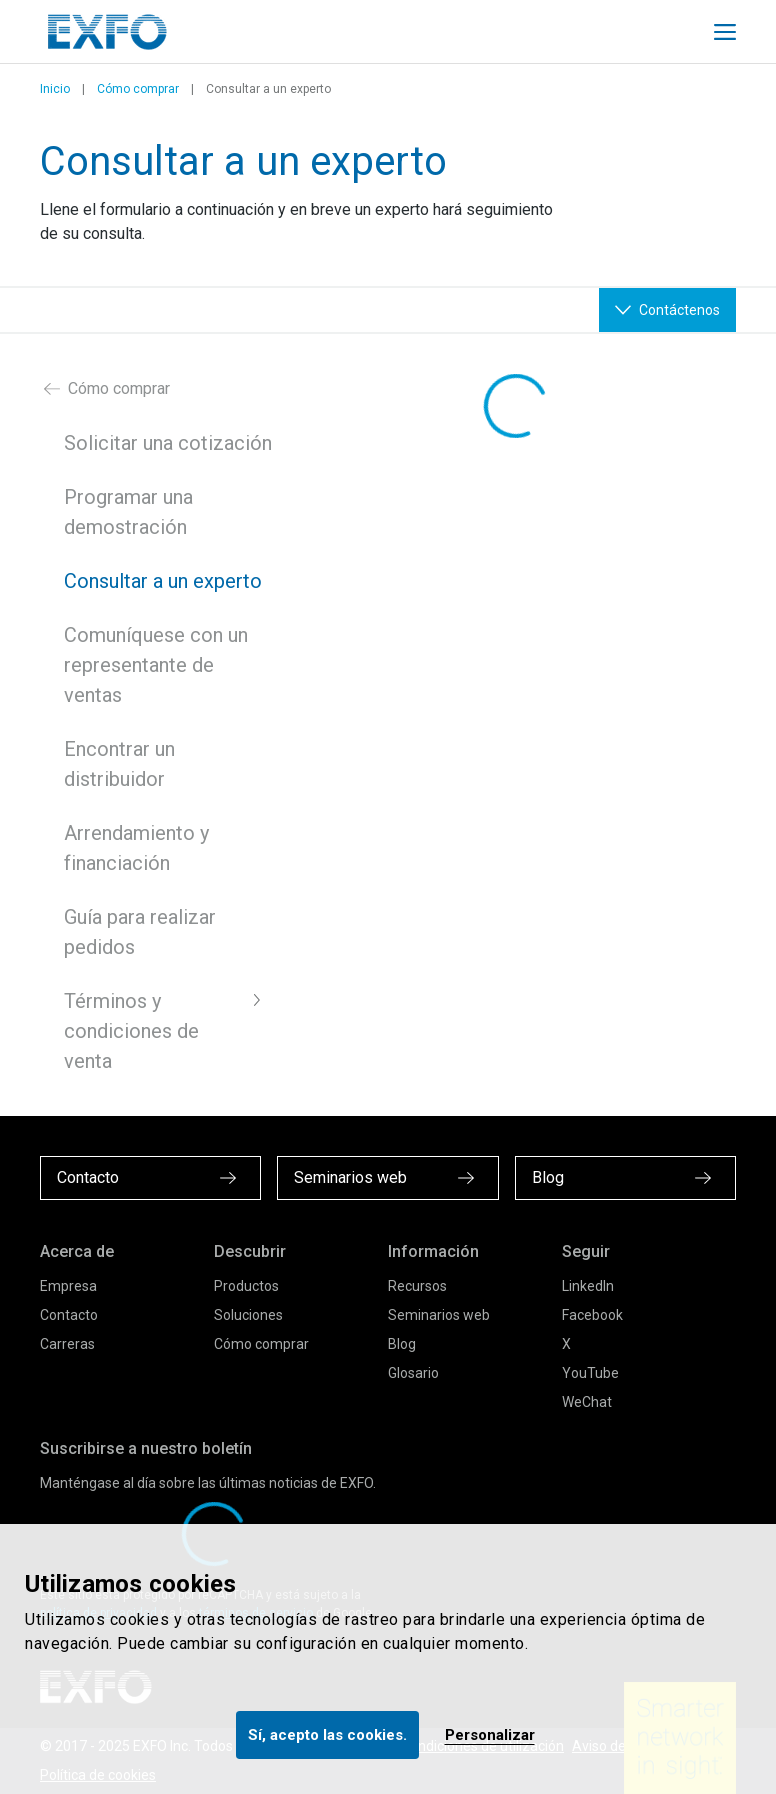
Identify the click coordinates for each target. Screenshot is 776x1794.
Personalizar (490, 1735)
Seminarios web (439, 1315)
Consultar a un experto (163, 581)
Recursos (417, 1286)
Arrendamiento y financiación (136, 848)
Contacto (69, 1315)
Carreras (67, 1344)
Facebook (592, 1315)
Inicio (55, 89)
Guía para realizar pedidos (140, 932)
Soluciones (248, 1315)
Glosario (413, 1373)
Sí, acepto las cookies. (327, 1735)
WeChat (587, 1402)
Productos (246, 1286)
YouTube (590, 1373)
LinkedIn (588, 1286)
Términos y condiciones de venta (131, 1031)
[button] (257, 1000)
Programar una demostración (128, 512)
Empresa (68, 1286)
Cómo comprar (138, 89)
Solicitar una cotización (168, 443)
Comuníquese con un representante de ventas (156, 665)
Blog (402, 1344)
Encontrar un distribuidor (119, 764)
